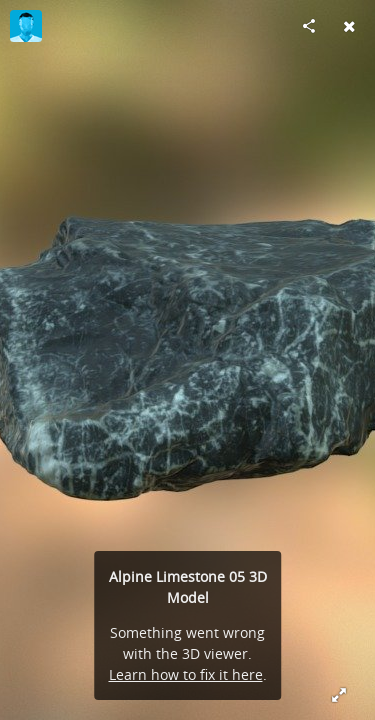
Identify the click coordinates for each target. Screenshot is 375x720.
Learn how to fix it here (186, 674)
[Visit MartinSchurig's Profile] (26, 26)
